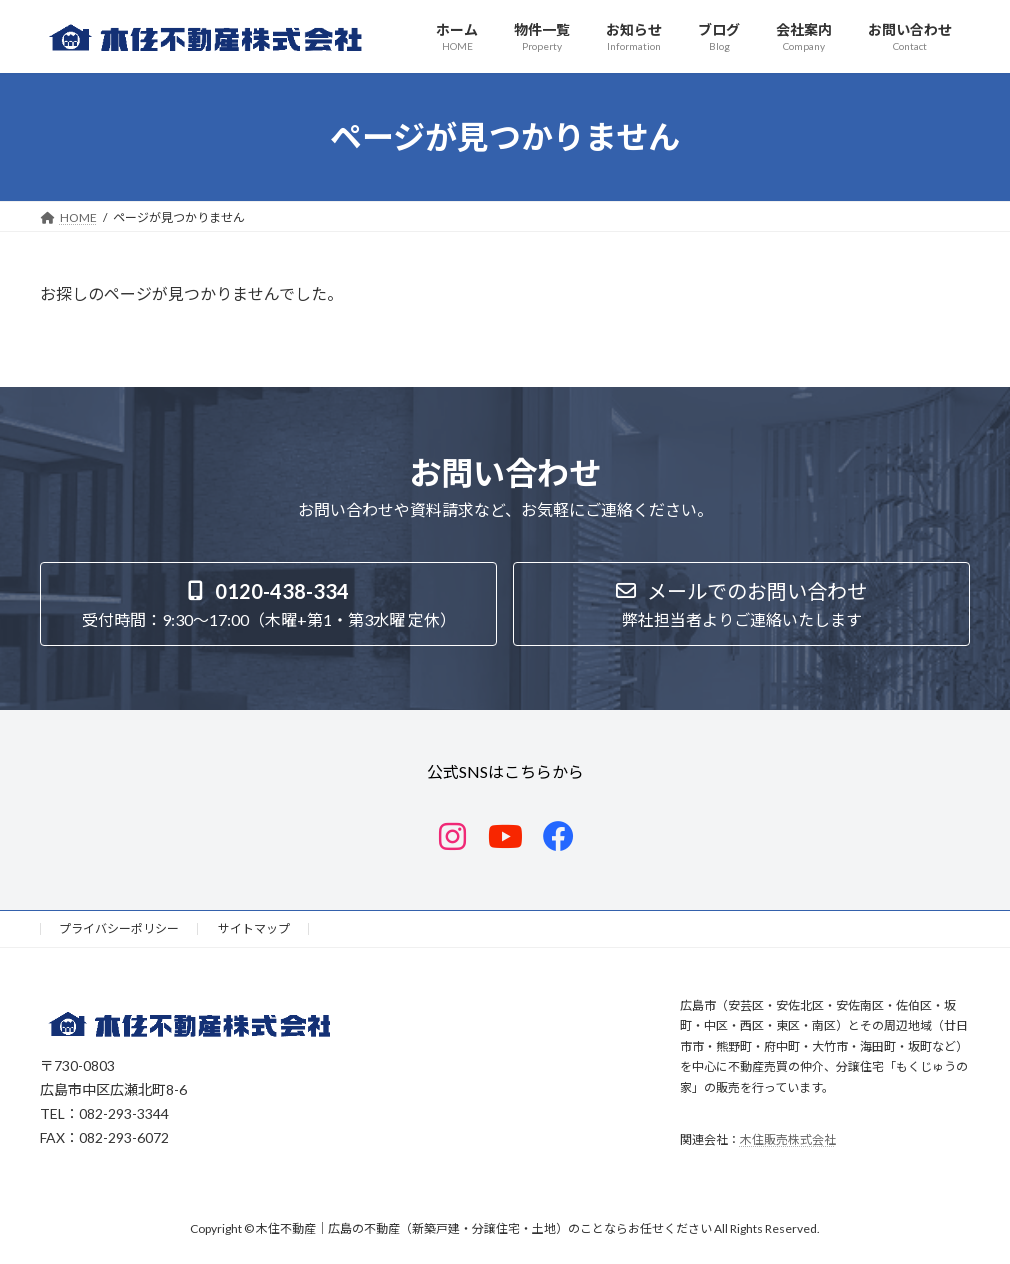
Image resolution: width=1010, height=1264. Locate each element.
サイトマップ (254, 928)
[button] (268, 604)
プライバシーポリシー (119, 928)
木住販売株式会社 (788, 1139)
